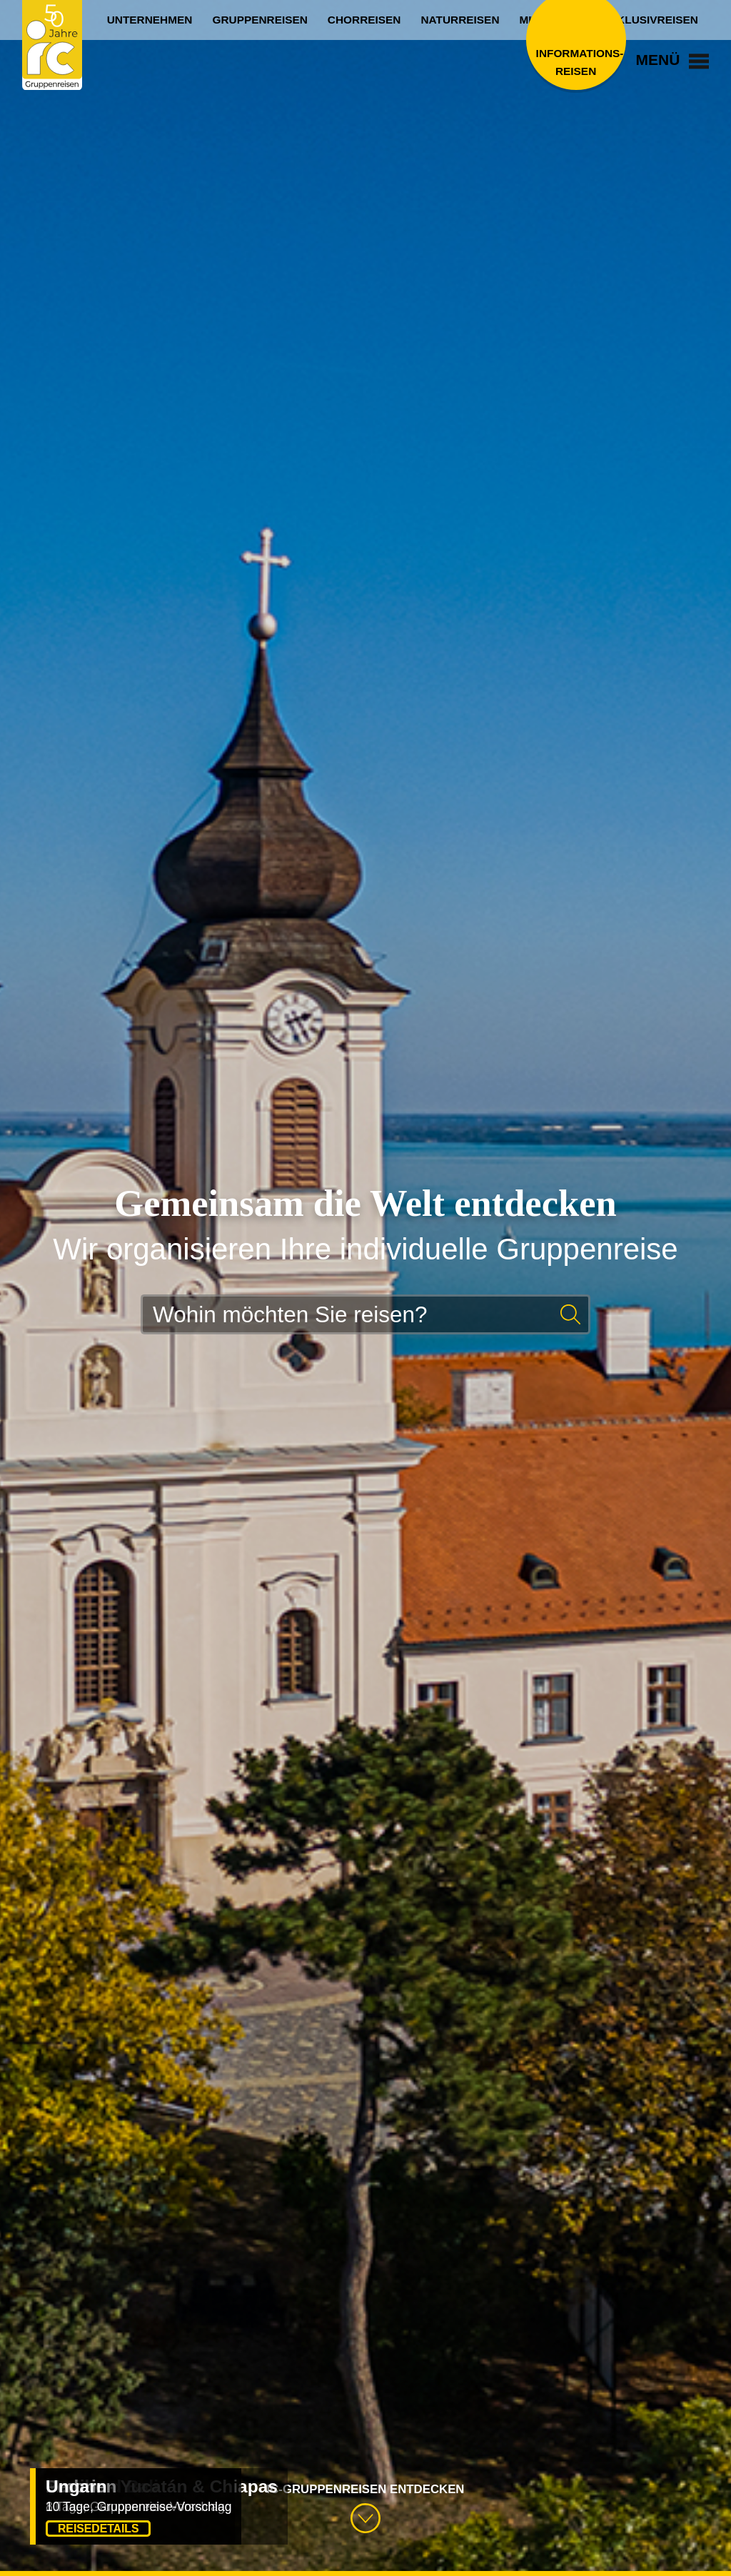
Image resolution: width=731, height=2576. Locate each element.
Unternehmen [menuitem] (150, 20)
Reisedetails (98, 2528)
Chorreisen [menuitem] (364, 20)
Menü (673, 59)
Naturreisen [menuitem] (459, 20)
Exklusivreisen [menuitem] (650, 20)
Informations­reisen (576, 62)
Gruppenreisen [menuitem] (259, 20)
